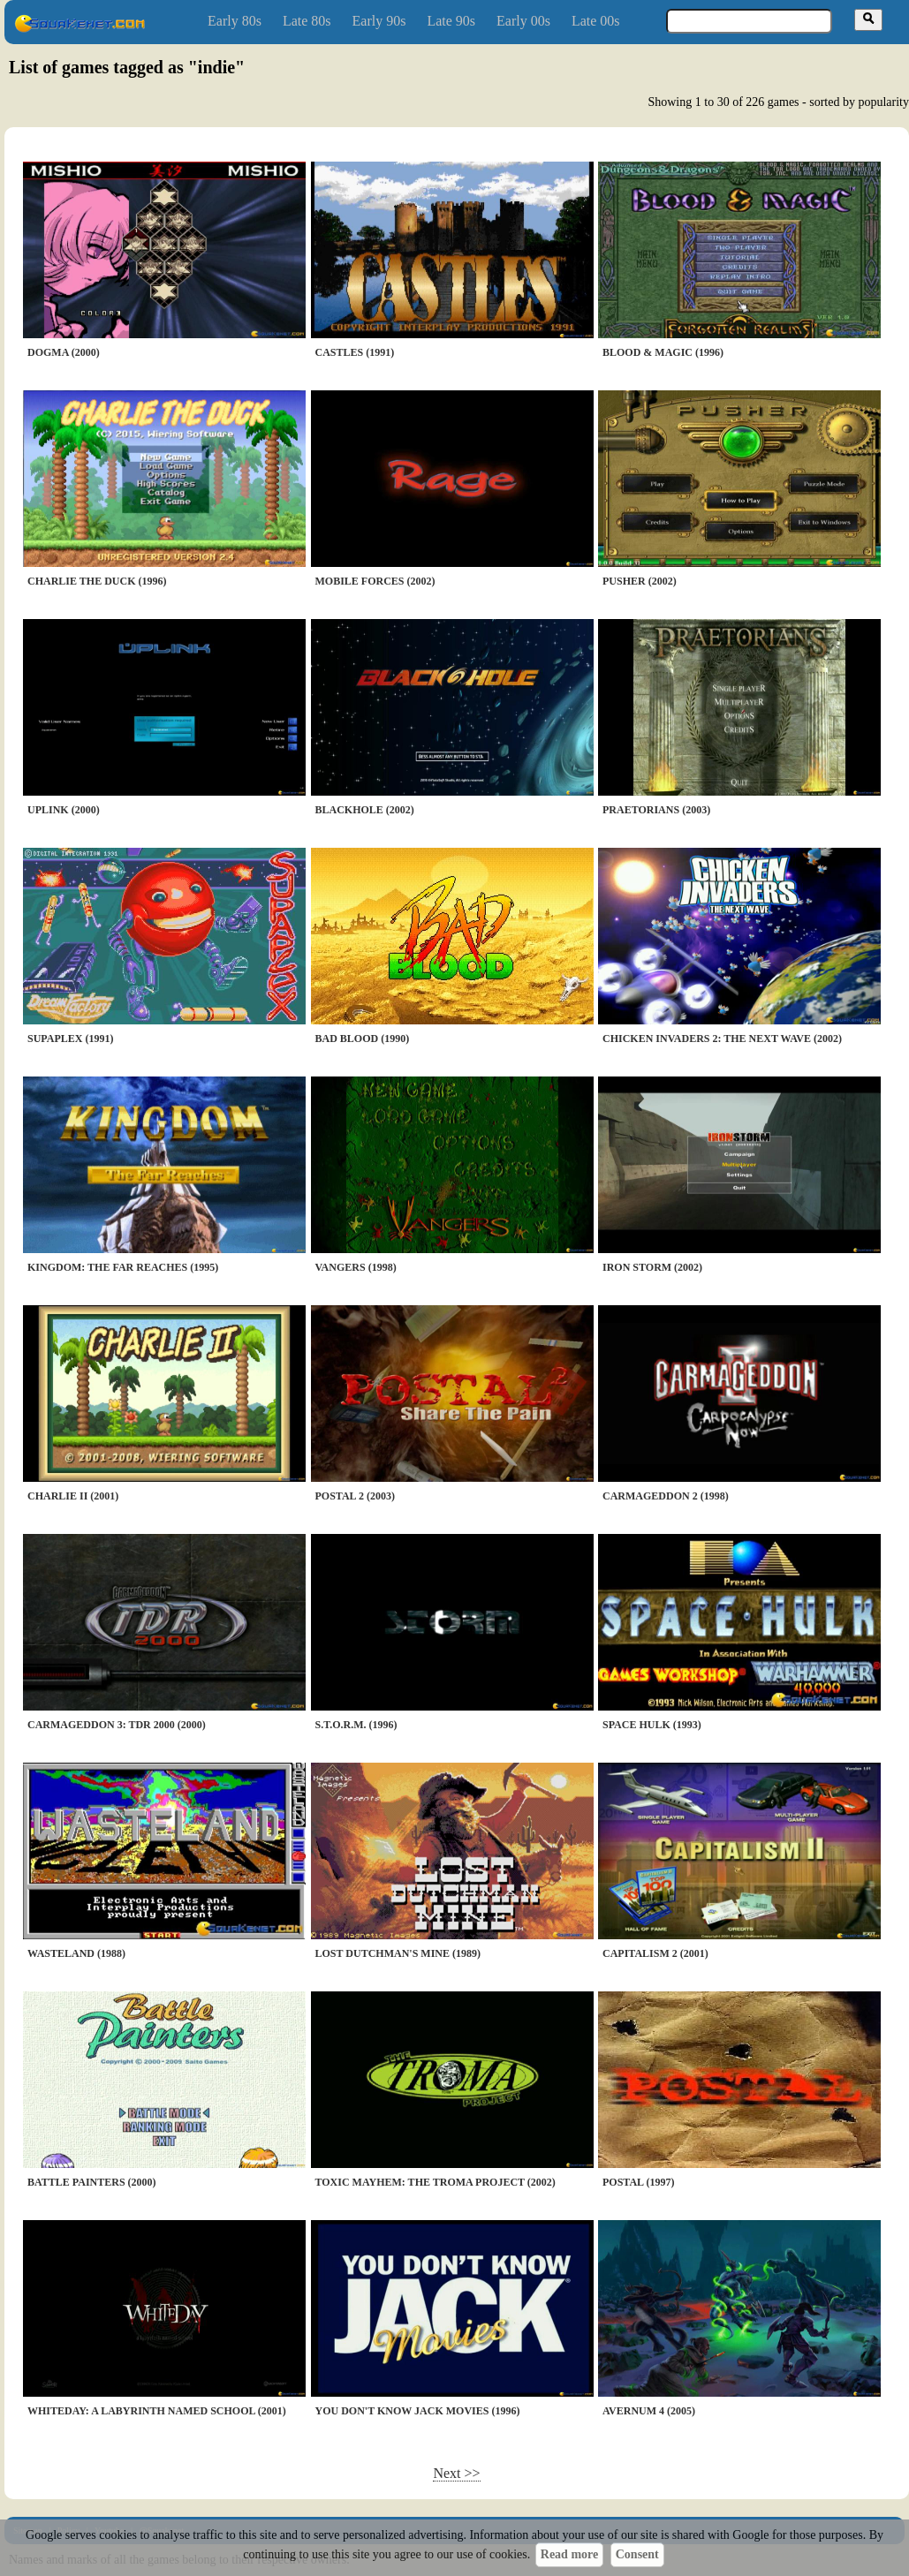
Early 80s (234, 20)
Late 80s (307, 20)
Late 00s (596, 20)
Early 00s (523, 20)
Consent (637, 2554)
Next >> (456, 2473)
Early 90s (379, 20)
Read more (569, 2554)
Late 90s (451, 20)
